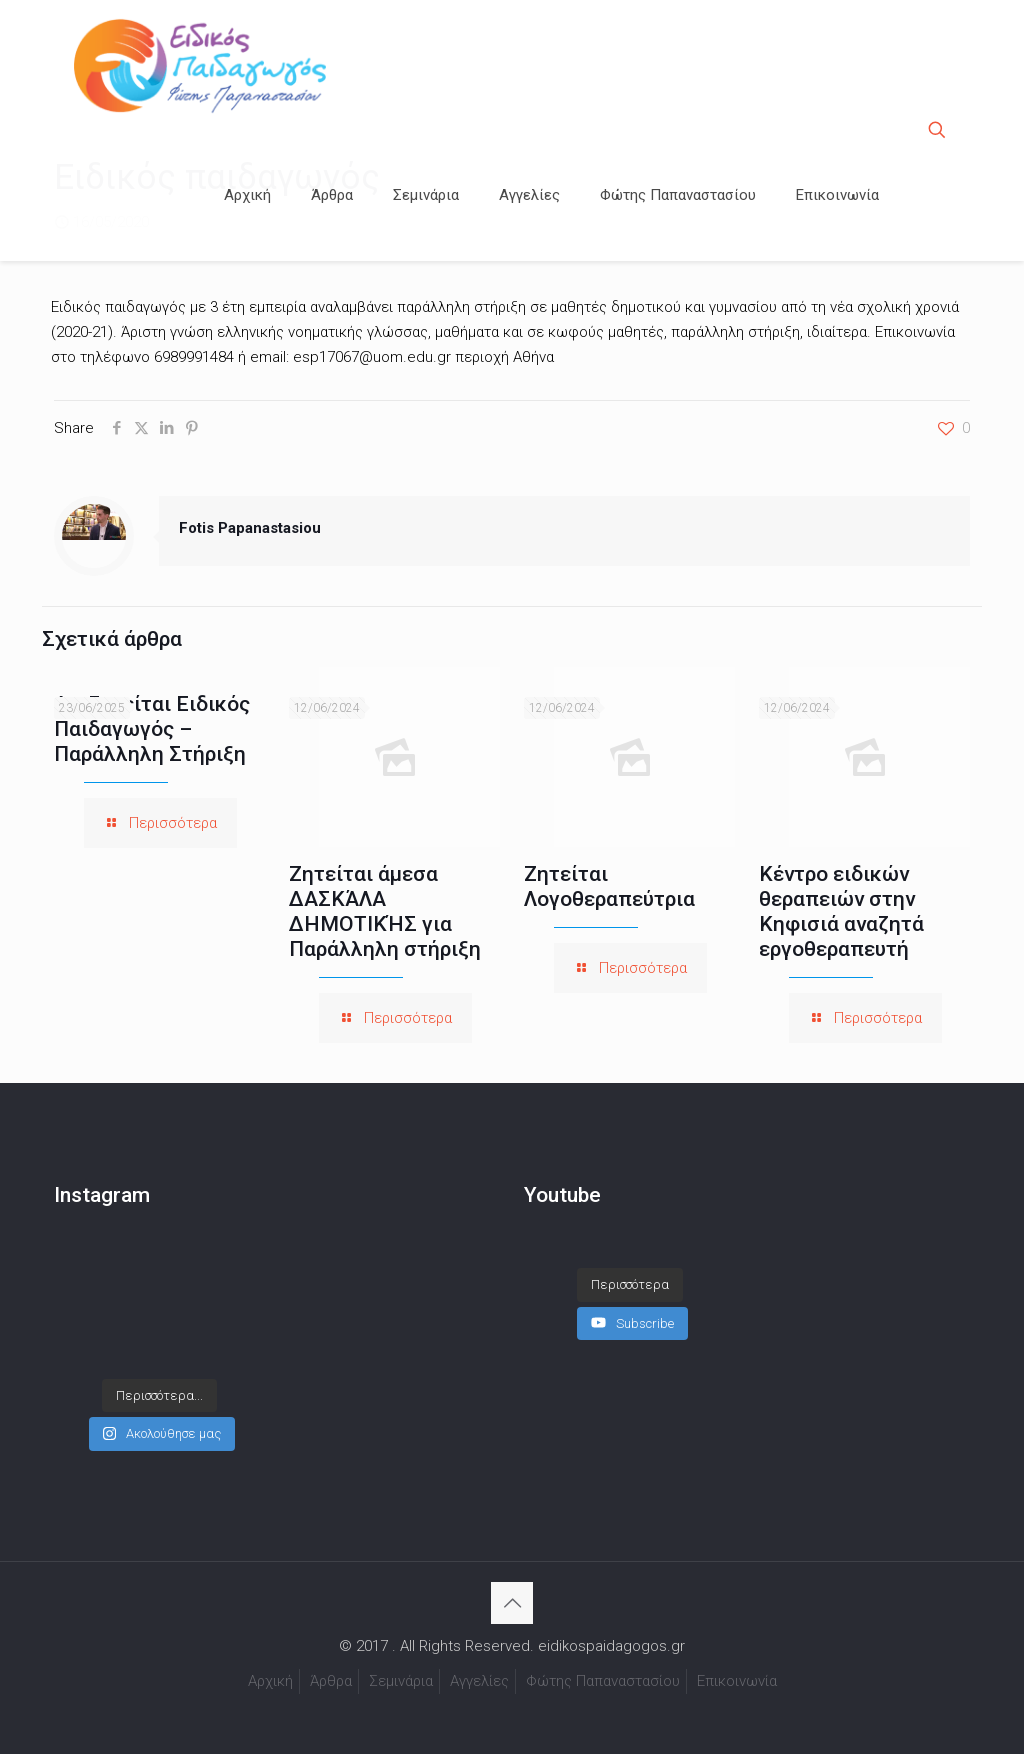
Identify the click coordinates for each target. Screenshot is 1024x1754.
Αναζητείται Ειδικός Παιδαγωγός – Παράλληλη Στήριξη (152, 729)
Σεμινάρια (401, 1681)
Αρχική (270, 1681)
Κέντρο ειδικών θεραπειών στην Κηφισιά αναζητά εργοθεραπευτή (841, 911)
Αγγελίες (479, 1681)
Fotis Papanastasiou (250, 528)
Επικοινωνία (737, 1681)
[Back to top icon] (512, 1603)
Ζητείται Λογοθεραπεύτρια (609, 886)
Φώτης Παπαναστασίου (603, 1681)
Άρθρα (331, 1681)
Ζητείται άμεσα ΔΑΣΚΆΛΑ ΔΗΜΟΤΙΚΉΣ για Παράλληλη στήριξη (385, 911)
